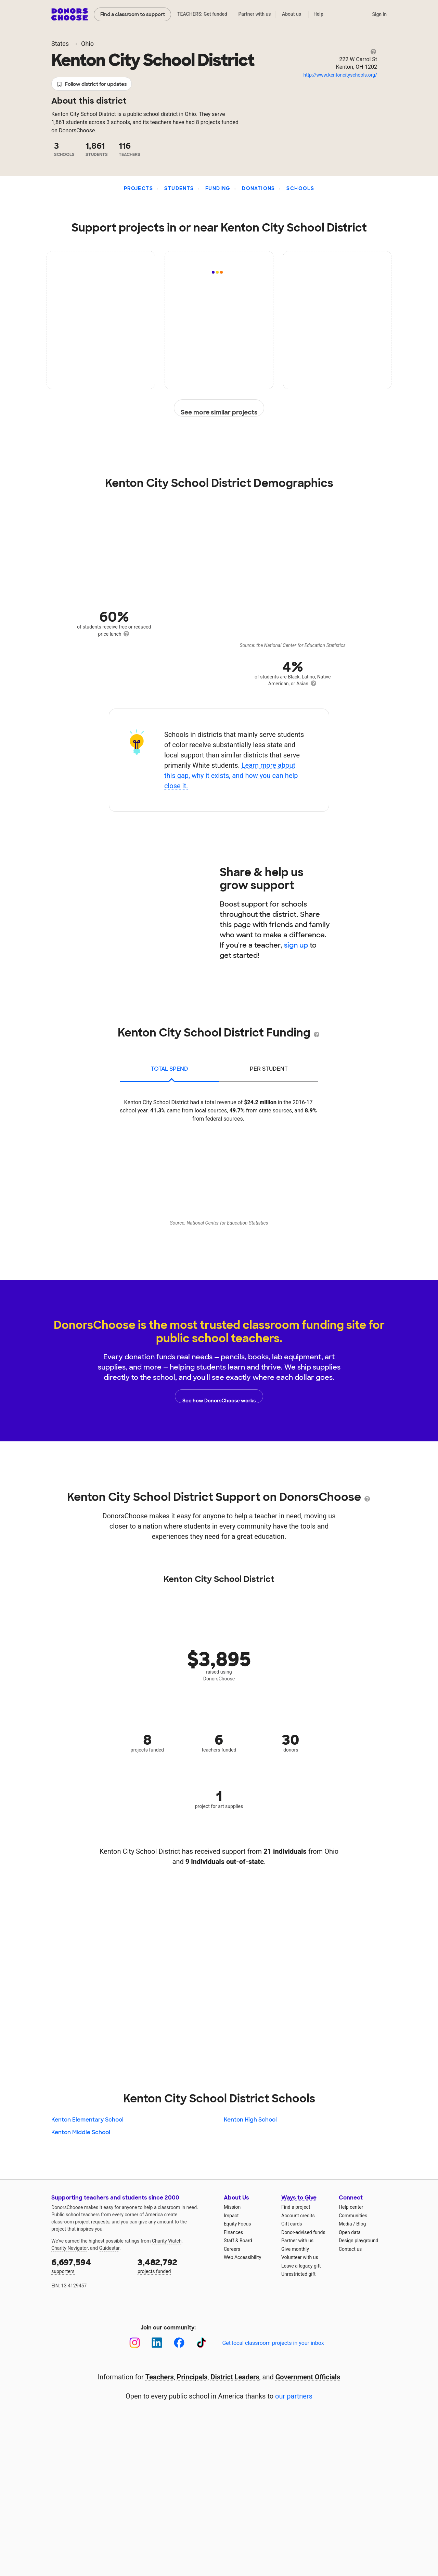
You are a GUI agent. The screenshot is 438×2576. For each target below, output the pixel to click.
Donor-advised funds (303, 2232)
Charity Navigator (69, 2248)
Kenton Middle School (80, 2132)
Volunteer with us (299, 2257)
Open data (350, 2232)
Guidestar (109, 2248)
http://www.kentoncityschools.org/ (340, 75)
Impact (231, 2215)
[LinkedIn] (157, 2342)
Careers (232, 2249)
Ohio (87, 43)
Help (318, 14)
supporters (89, 2265)
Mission (232, 2207)
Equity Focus (237, 2224)
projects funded (176, 2265)
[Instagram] (134, 2342)
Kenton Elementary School (87, 2119)
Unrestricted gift (298, 2274)
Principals (192, 2377)
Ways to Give (299, 2197)
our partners (293, 2396)
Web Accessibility (242, 2257)
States (60, 43)
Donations (258, 188)
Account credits (298, 2215)
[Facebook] (179, 2342)
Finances (233, 2232)
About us (291, 14)
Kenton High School (250, 2119)
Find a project (295, 2207)
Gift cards (291, 2224)
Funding (218, 188)
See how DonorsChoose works (219, 1396)
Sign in (379, 14)
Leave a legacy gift (301, 2266)
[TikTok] (201, 2342)
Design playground (358, 2240)
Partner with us (255, 14)
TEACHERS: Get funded (202, 14)
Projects (138, 188)
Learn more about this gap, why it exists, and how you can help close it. (231, 775)
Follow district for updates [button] (91, 84)
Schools (300, 188)
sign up (296, 945)
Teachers (159, 2377)
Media (345, 2224)
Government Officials (307, 2377)
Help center (351, 2207)
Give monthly (295, 2249)
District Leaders (235, 2377)
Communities (353, 2215)
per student (269, 1068)
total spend (169, 1068)
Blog (361, 2224)
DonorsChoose (69, 14)
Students (179, 188)
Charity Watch (167, 2241)
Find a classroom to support (132, 14)
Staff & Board (238, 2240)
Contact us (350, 2249)
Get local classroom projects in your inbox (273, 2343)
